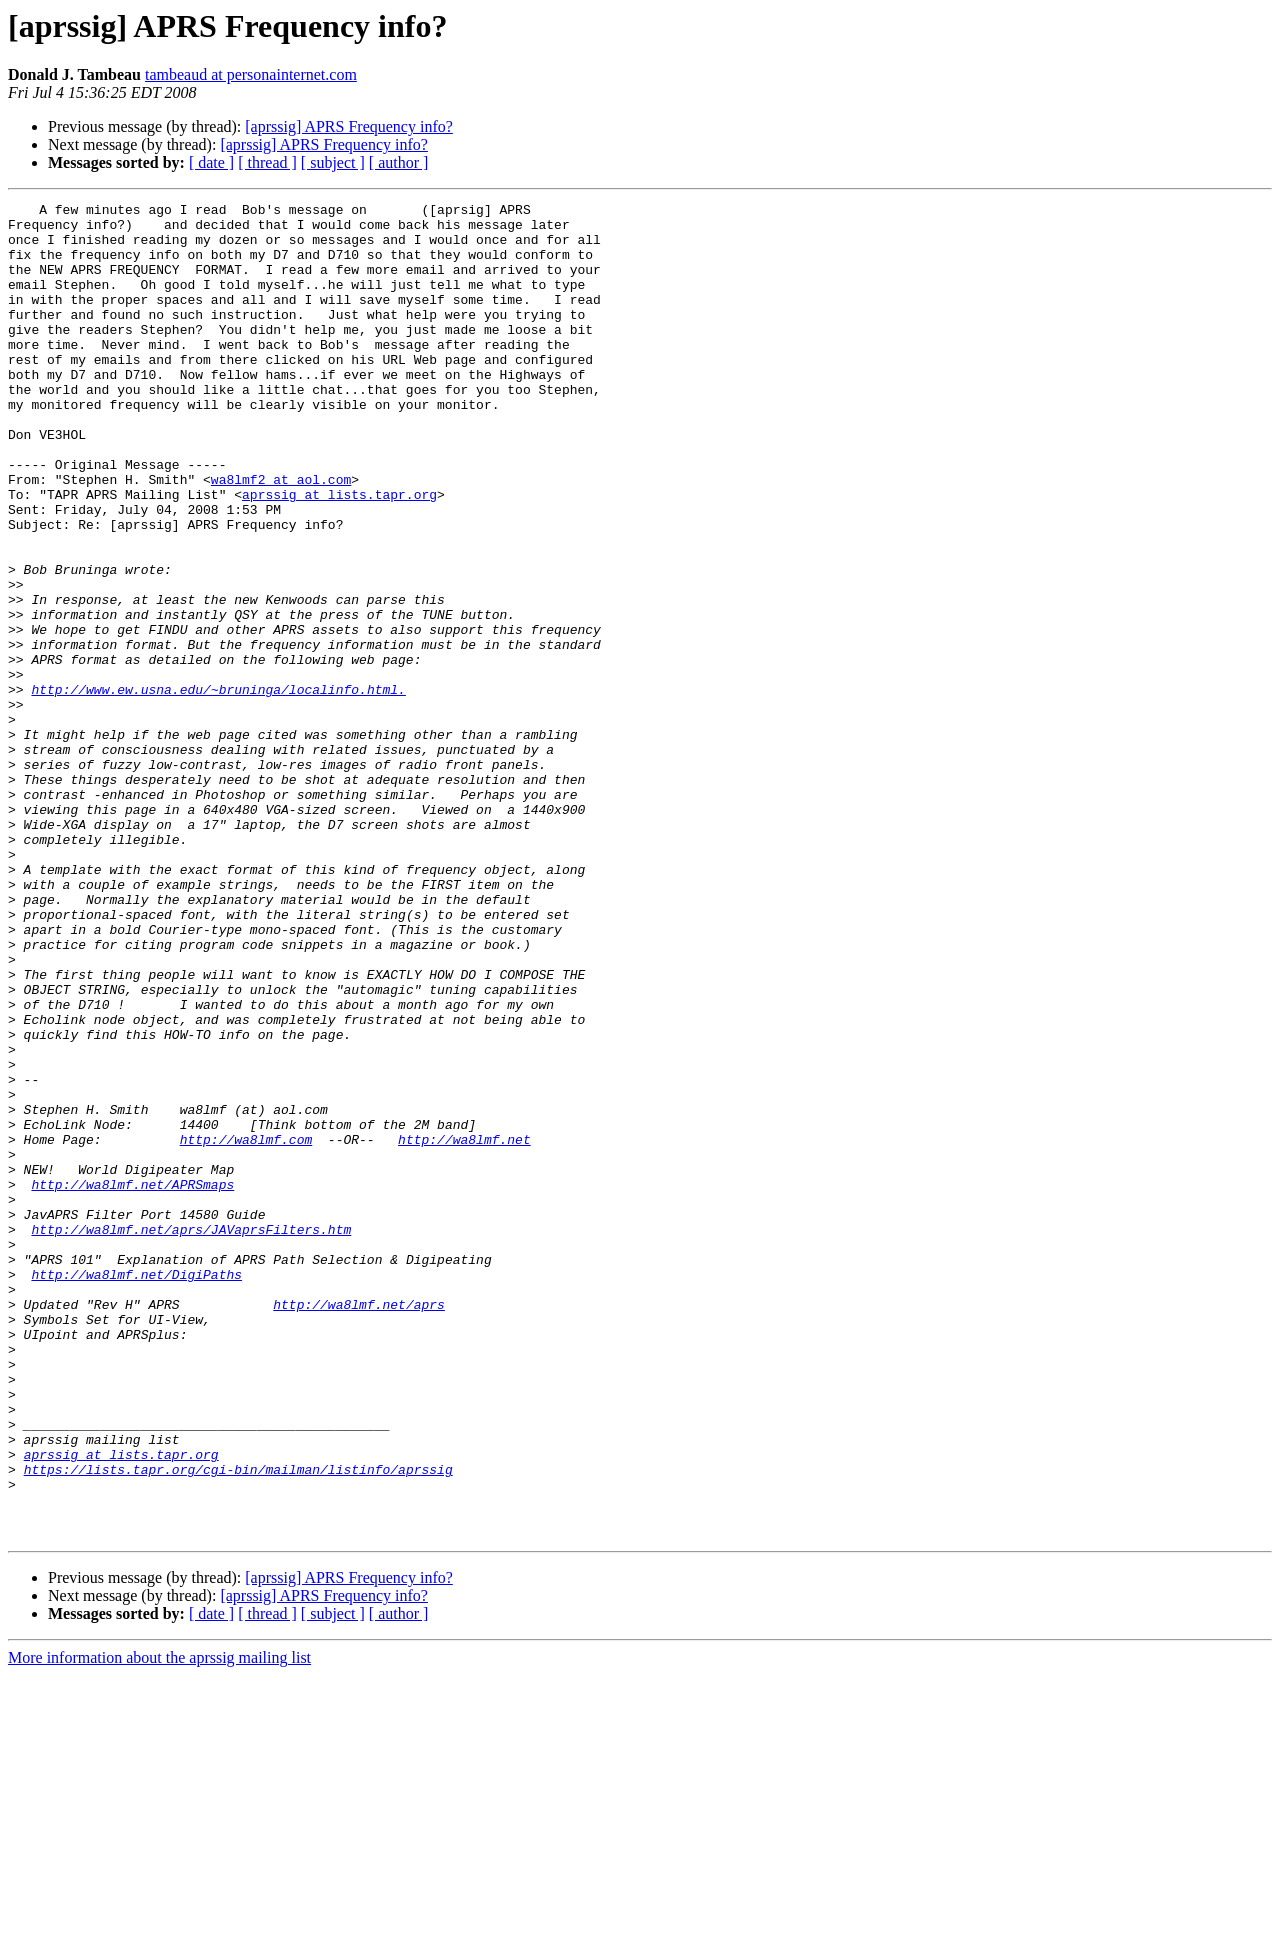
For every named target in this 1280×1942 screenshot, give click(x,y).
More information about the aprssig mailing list (159, 1924)
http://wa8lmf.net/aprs (359, 1526)
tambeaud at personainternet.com (251, 74)
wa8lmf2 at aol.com (281, 536)
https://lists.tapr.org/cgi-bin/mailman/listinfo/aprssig (238, 1724)
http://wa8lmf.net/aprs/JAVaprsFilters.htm (191, 1436)
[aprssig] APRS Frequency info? (349, 126)
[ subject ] (333, 162)
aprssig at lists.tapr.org (339, 554)
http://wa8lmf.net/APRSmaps (132, 1382)
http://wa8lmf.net (464, 1328)
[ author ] (399, 162)
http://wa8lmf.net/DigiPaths (136, 1490)
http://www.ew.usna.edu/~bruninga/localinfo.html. (218, 788)
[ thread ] (267, 162)
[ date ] (211, 162)
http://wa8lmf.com (246, 1328)
